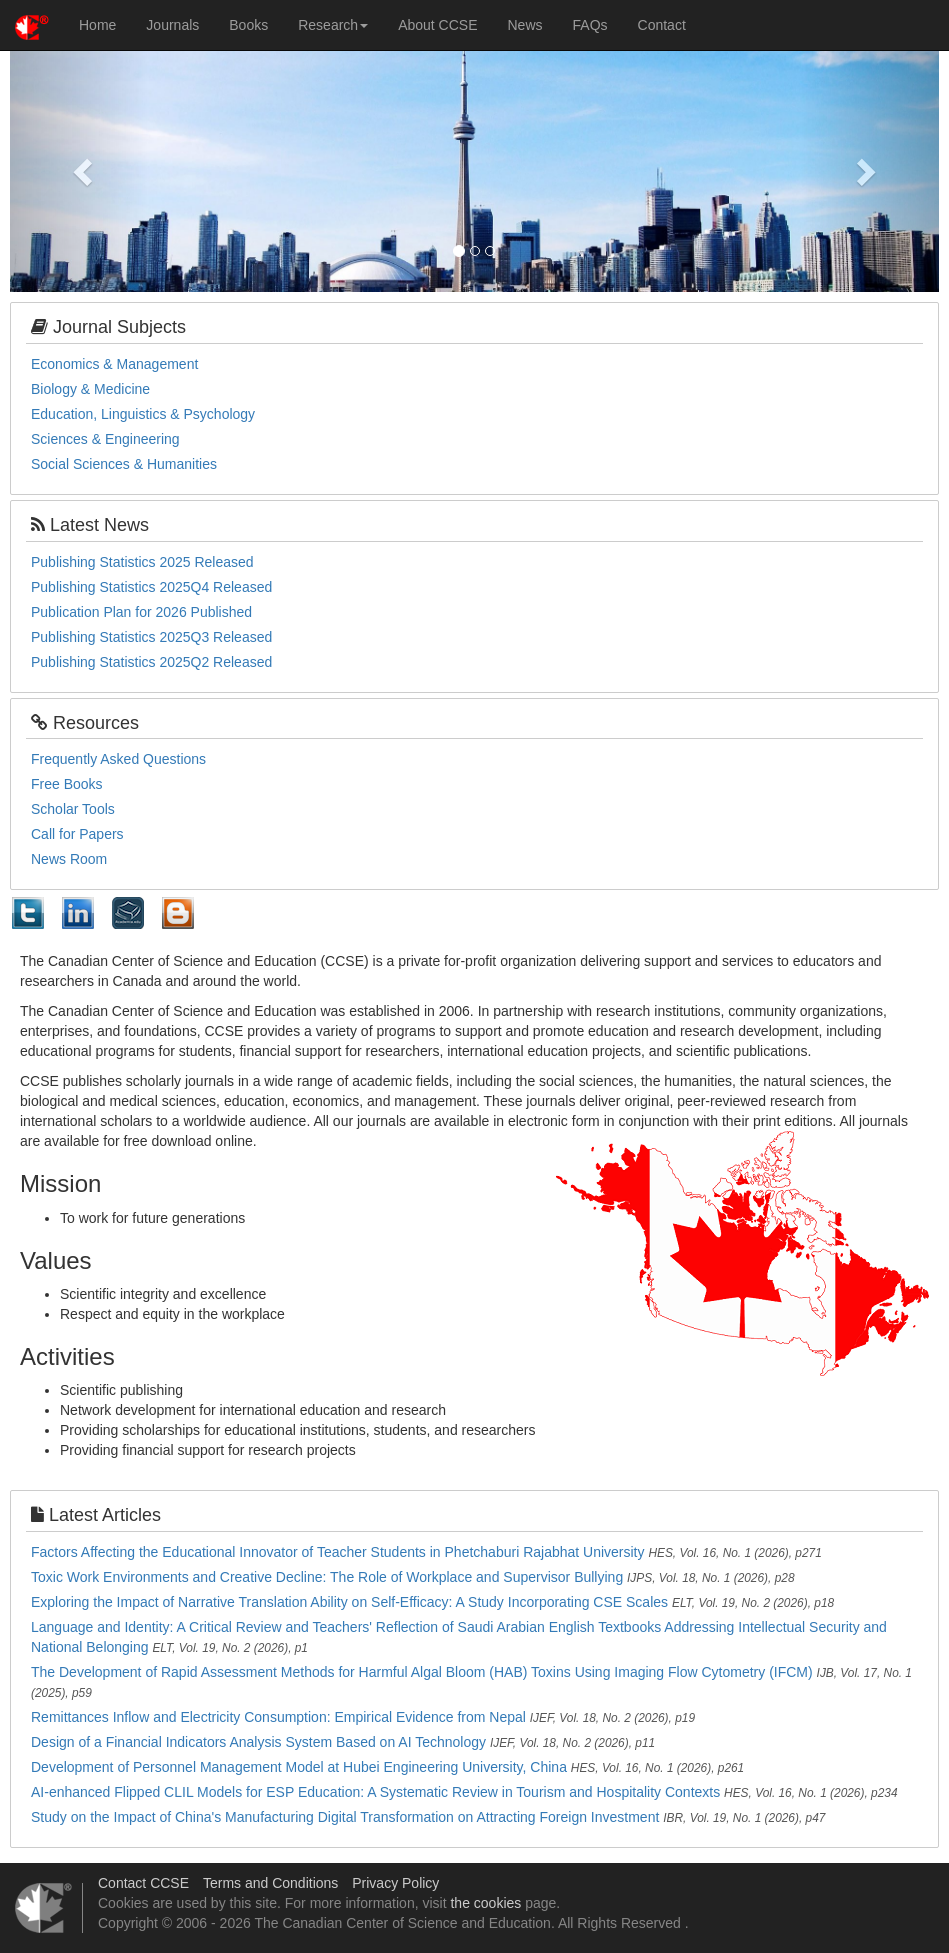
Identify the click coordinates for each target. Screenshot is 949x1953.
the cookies (485, 1903)
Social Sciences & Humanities (124, 464)
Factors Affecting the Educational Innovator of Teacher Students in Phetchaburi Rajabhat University (338, 1552)
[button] (79, 166)
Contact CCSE (143, 1883)
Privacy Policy (395, 1883)
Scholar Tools (73, 809)
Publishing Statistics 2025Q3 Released (151, 637)
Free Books (67, 784)
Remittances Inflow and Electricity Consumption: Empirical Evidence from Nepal (278, 1717)
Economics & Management (114, 364)
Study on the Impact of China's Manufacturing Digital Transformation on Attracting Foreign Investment (345, 1817)
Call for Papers (77, 834)
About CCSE (437, 25)
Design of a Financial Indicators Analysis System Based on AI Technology (258, 1742)
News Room (69, 859)
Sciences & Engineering (105, 439)
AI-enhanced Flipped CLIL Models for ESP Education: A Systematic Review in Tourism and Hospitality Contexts (375, 1792)
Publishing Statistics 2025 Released (142, 562)
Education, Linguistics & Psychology (143, 414)
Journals (172, 25)
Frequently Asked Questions (118, 759)
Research (333, 25)
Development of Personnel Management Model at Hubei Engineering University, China (299, 1767)
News (525, 25)
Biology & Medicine (90, 389)
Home (97, 25)
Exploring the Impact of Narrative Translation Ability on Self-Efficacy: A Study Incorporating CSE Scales (349, 1602)
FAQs (590, 25)
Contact (662, 25)
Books (248, 25)
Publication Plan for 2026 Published (141, 612)
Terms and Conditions (270, 1883)
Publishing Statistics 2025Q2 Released (151, 662)
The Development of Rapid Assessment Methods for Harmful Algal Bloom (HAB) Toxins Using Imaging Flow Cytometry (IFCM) (422, 1672)
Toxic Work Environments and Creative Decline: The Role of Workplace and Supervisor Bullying (327, 1577)
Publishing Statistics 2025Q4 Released (151, 587)
